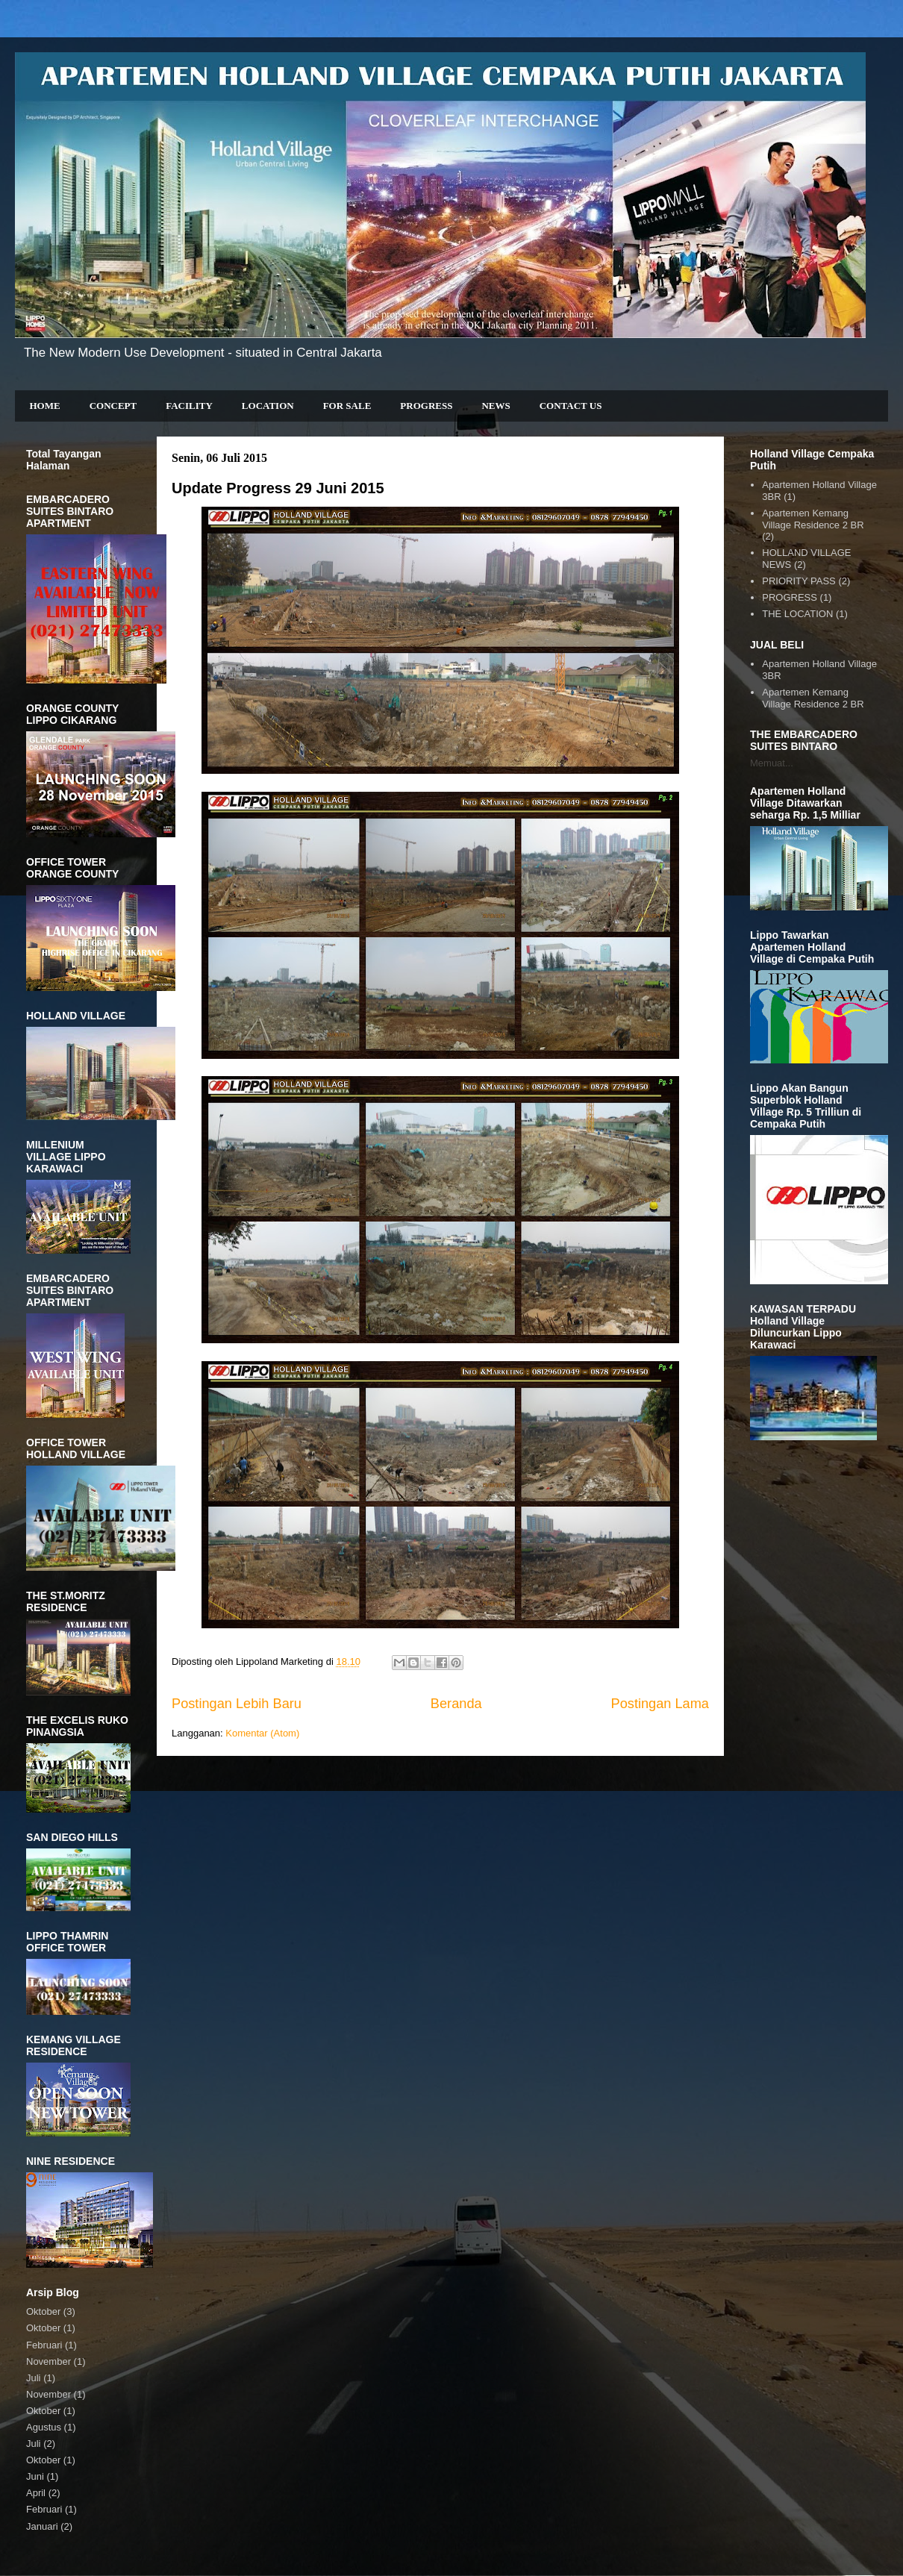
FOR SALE (347, 405)
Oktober (43, 2311)
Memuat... (771, 763)
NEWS (495, 405)
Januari (42, 2526)
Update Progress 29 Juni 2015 (278, 488)
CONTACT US (571, 405)
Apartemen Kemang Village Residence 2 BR (812, 519)
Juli (33, 2377)
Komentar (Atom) (262, 1733)
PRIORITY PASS (799, 581)
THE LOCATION (797, 613)
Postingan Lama (660, 1703)
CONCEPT (113, 405)
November (48, 2361)
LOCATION (268, 405)
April (36, 2492)
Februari (44, 2345)
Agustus (43, 2427)
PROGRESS (426, 405)
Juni (35, 2476)
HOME (45, 405)
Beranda (456, 1703)
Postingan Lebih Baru (236, 1703)
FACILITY (189, 405)
